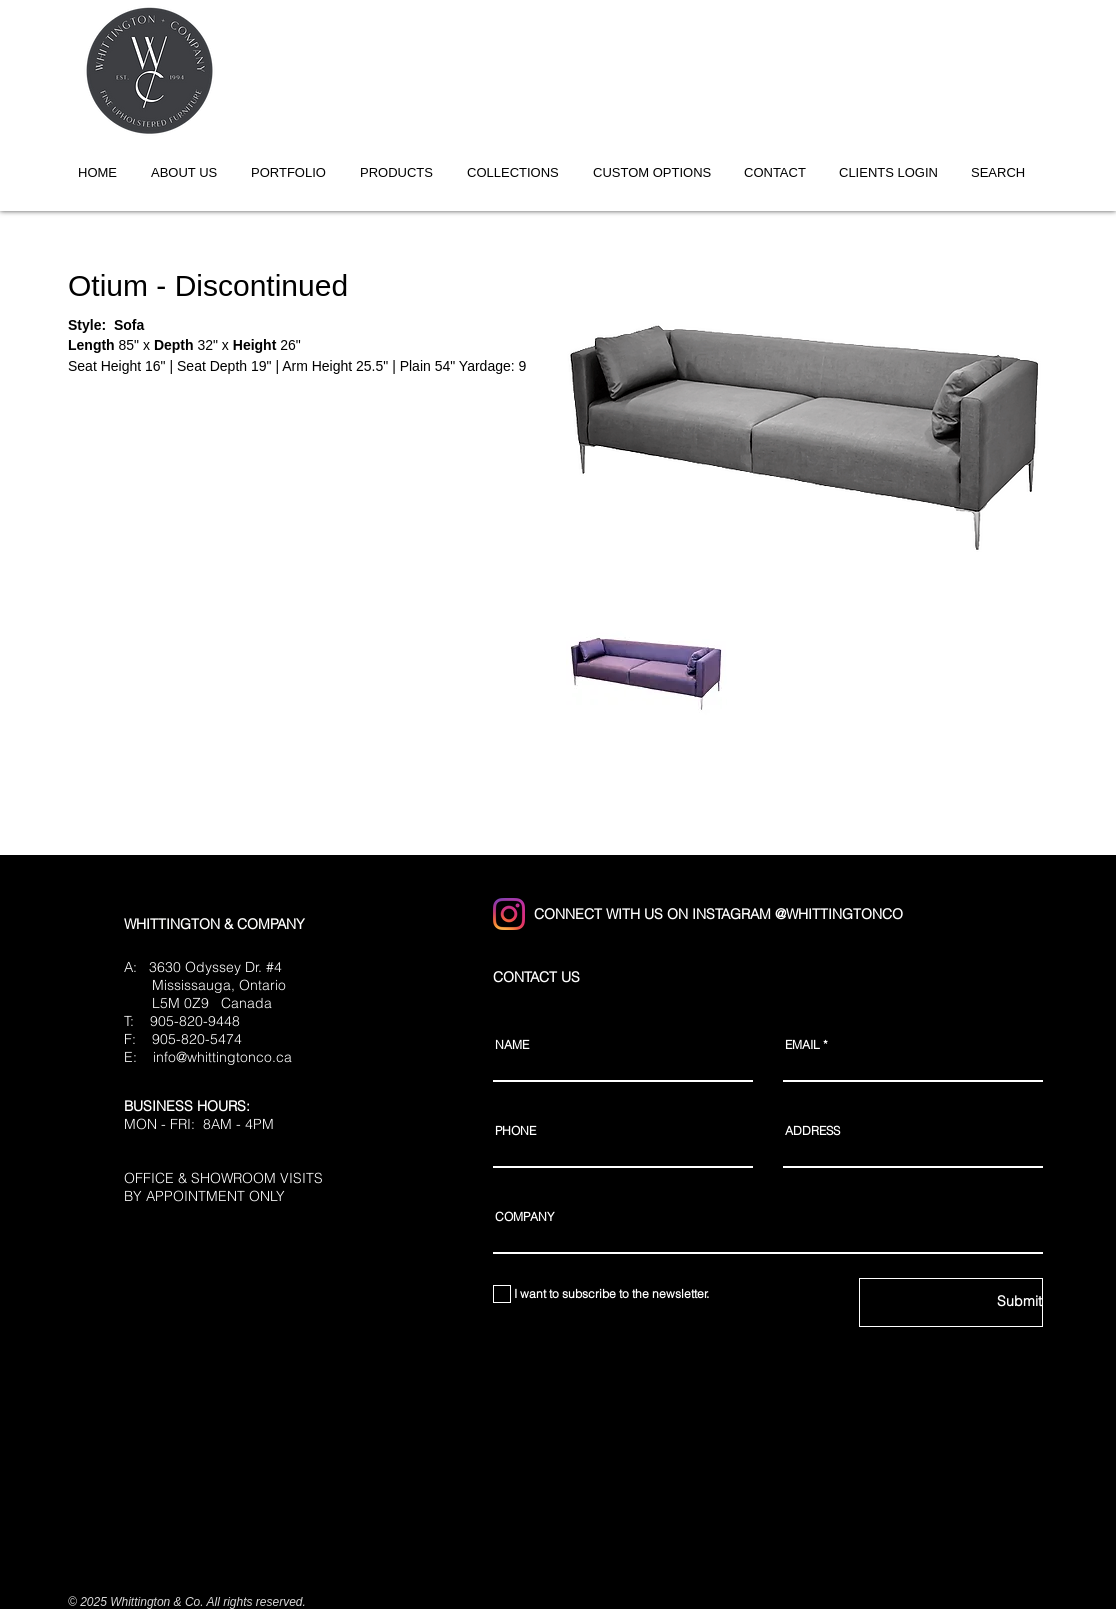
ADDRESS (812, 1131)
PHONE (515, 1131)
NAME (512, 1045)
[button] (520, 172)
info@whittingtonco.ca (222, 1057)
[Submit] (951, 1302)
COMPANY (524, 1217)
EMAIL (802, 1045)
